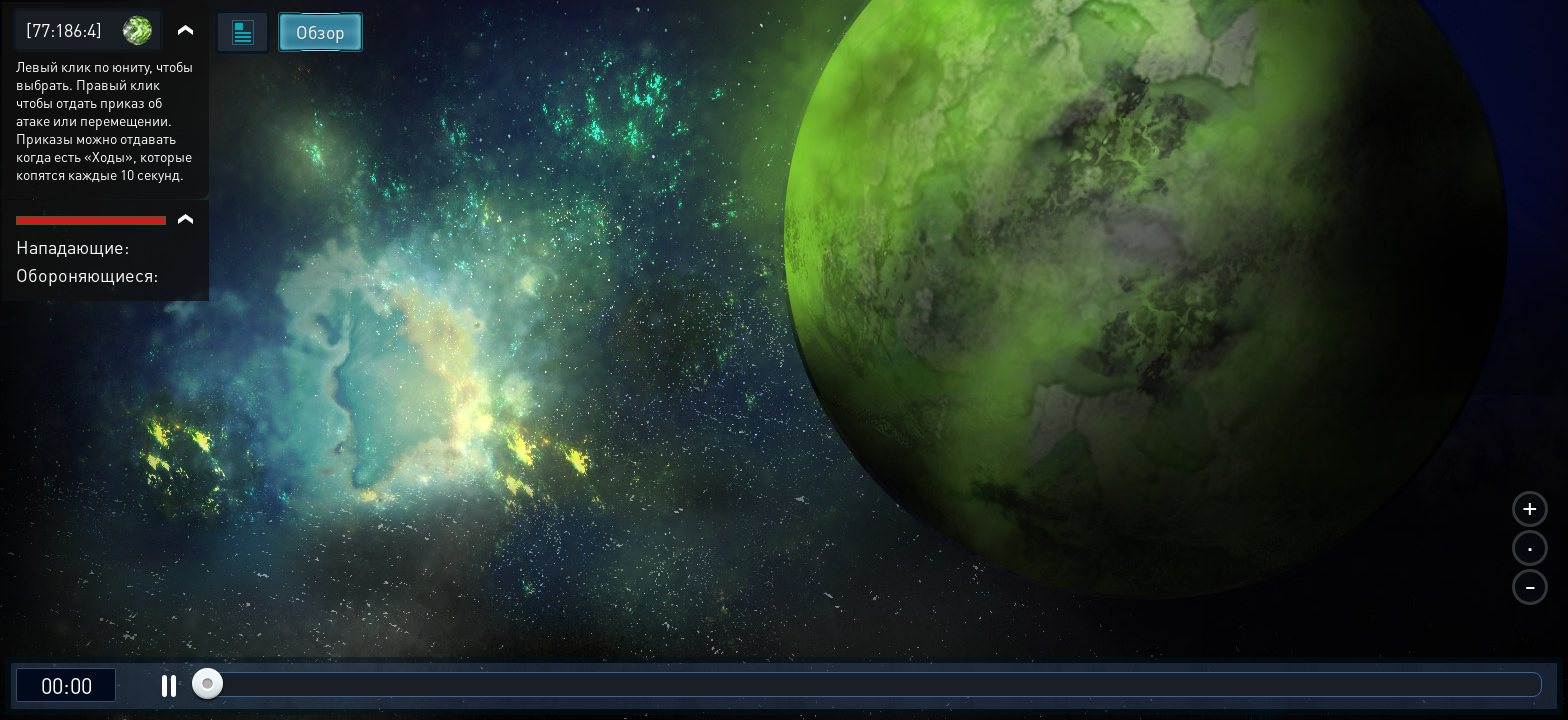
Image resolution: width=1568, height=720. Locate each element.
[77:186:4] (64, 29)
